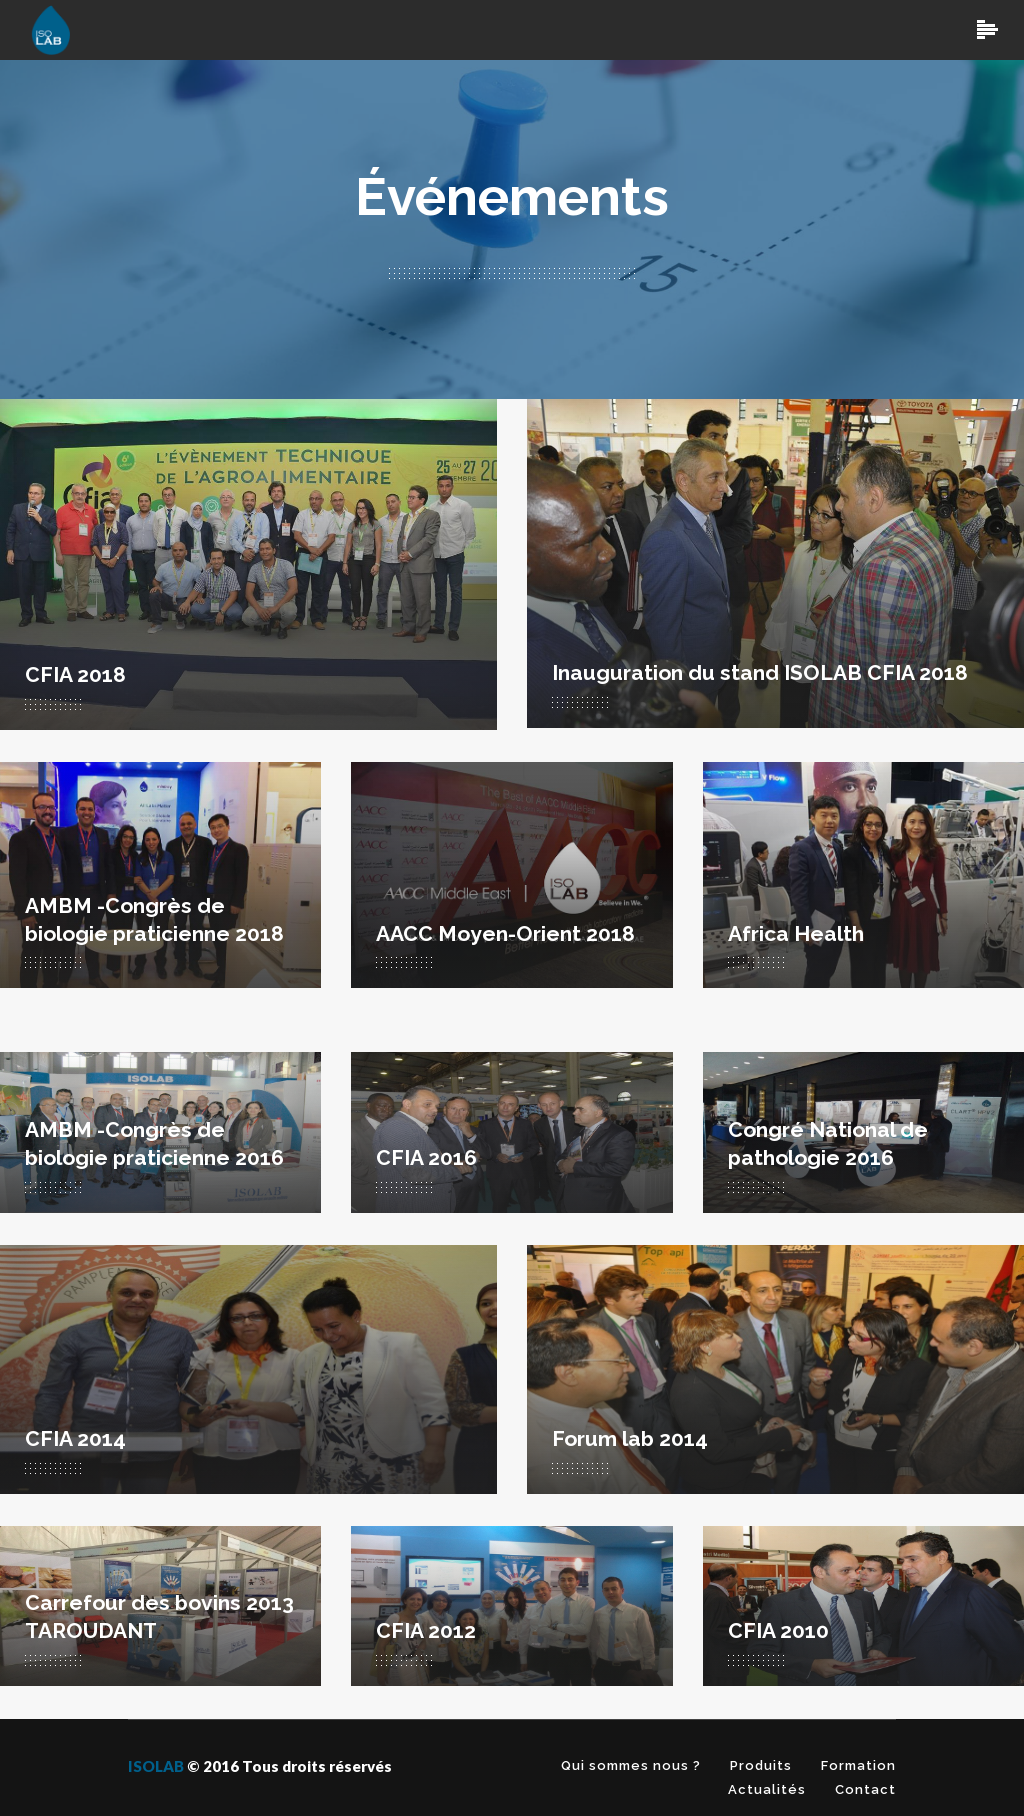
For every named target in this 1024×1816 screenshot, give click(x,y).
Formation (858, 1765)
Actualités (767, 1789)
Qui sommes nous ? (631, 1765)
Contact (865, 1789)
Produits (761, 1765)
